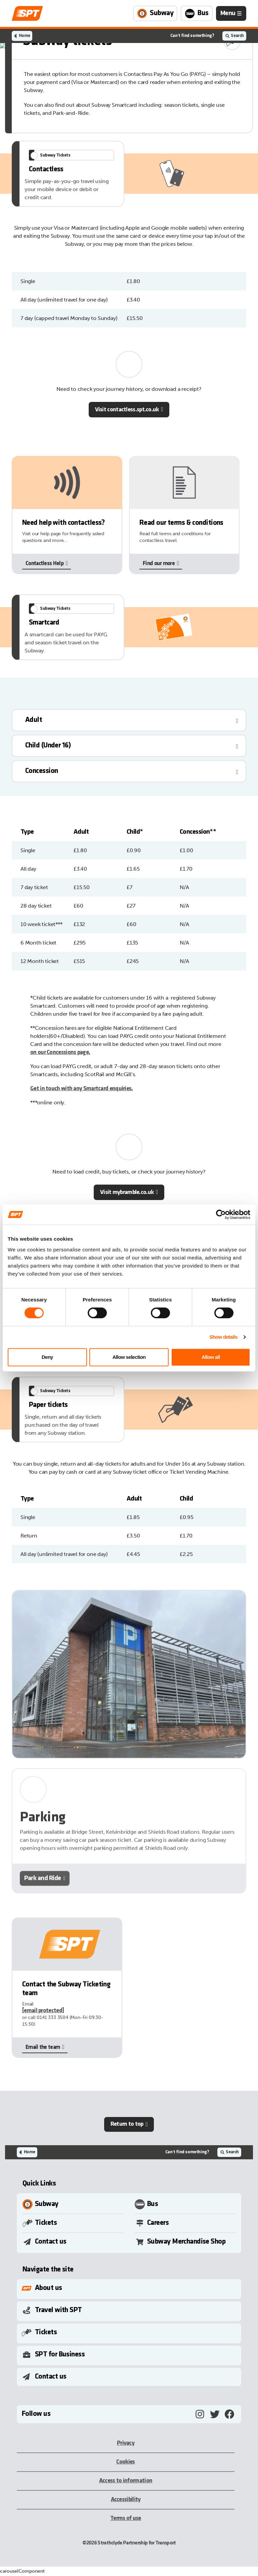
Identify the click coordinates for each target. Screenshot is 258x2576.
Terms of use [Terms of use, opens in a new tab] (125, 2518)
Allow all (211, 1357)
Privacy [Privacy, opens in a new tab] (125, 2443)
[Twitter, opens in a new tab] (214, 2414)
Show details (223, 1337)
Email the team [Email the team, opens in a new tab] (43, 2047)
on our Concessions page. (60, 1052)
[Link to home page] (27, 13)
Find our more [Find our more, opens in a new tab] (159, 563)
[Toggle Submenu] (130, 2288)
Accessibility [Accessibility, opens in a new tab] (126, 2499)
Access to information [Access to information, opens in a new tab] (125, 2481)
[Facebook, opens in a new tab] (229, 2414)
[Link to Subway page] (155, 13)
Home (24, 35)
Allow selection (129, 1357)
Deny (47, 1357)
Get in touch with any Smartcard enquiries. (81, 1089)
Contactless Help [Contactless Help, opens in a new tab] (44, 563)
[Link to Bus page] (197, 13)
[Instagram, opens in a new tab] (200, 2414)
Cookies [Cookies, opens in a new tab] (125, 2462)
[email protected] (43, 2011)
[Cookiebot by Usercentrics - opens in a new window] (220, 1214)
